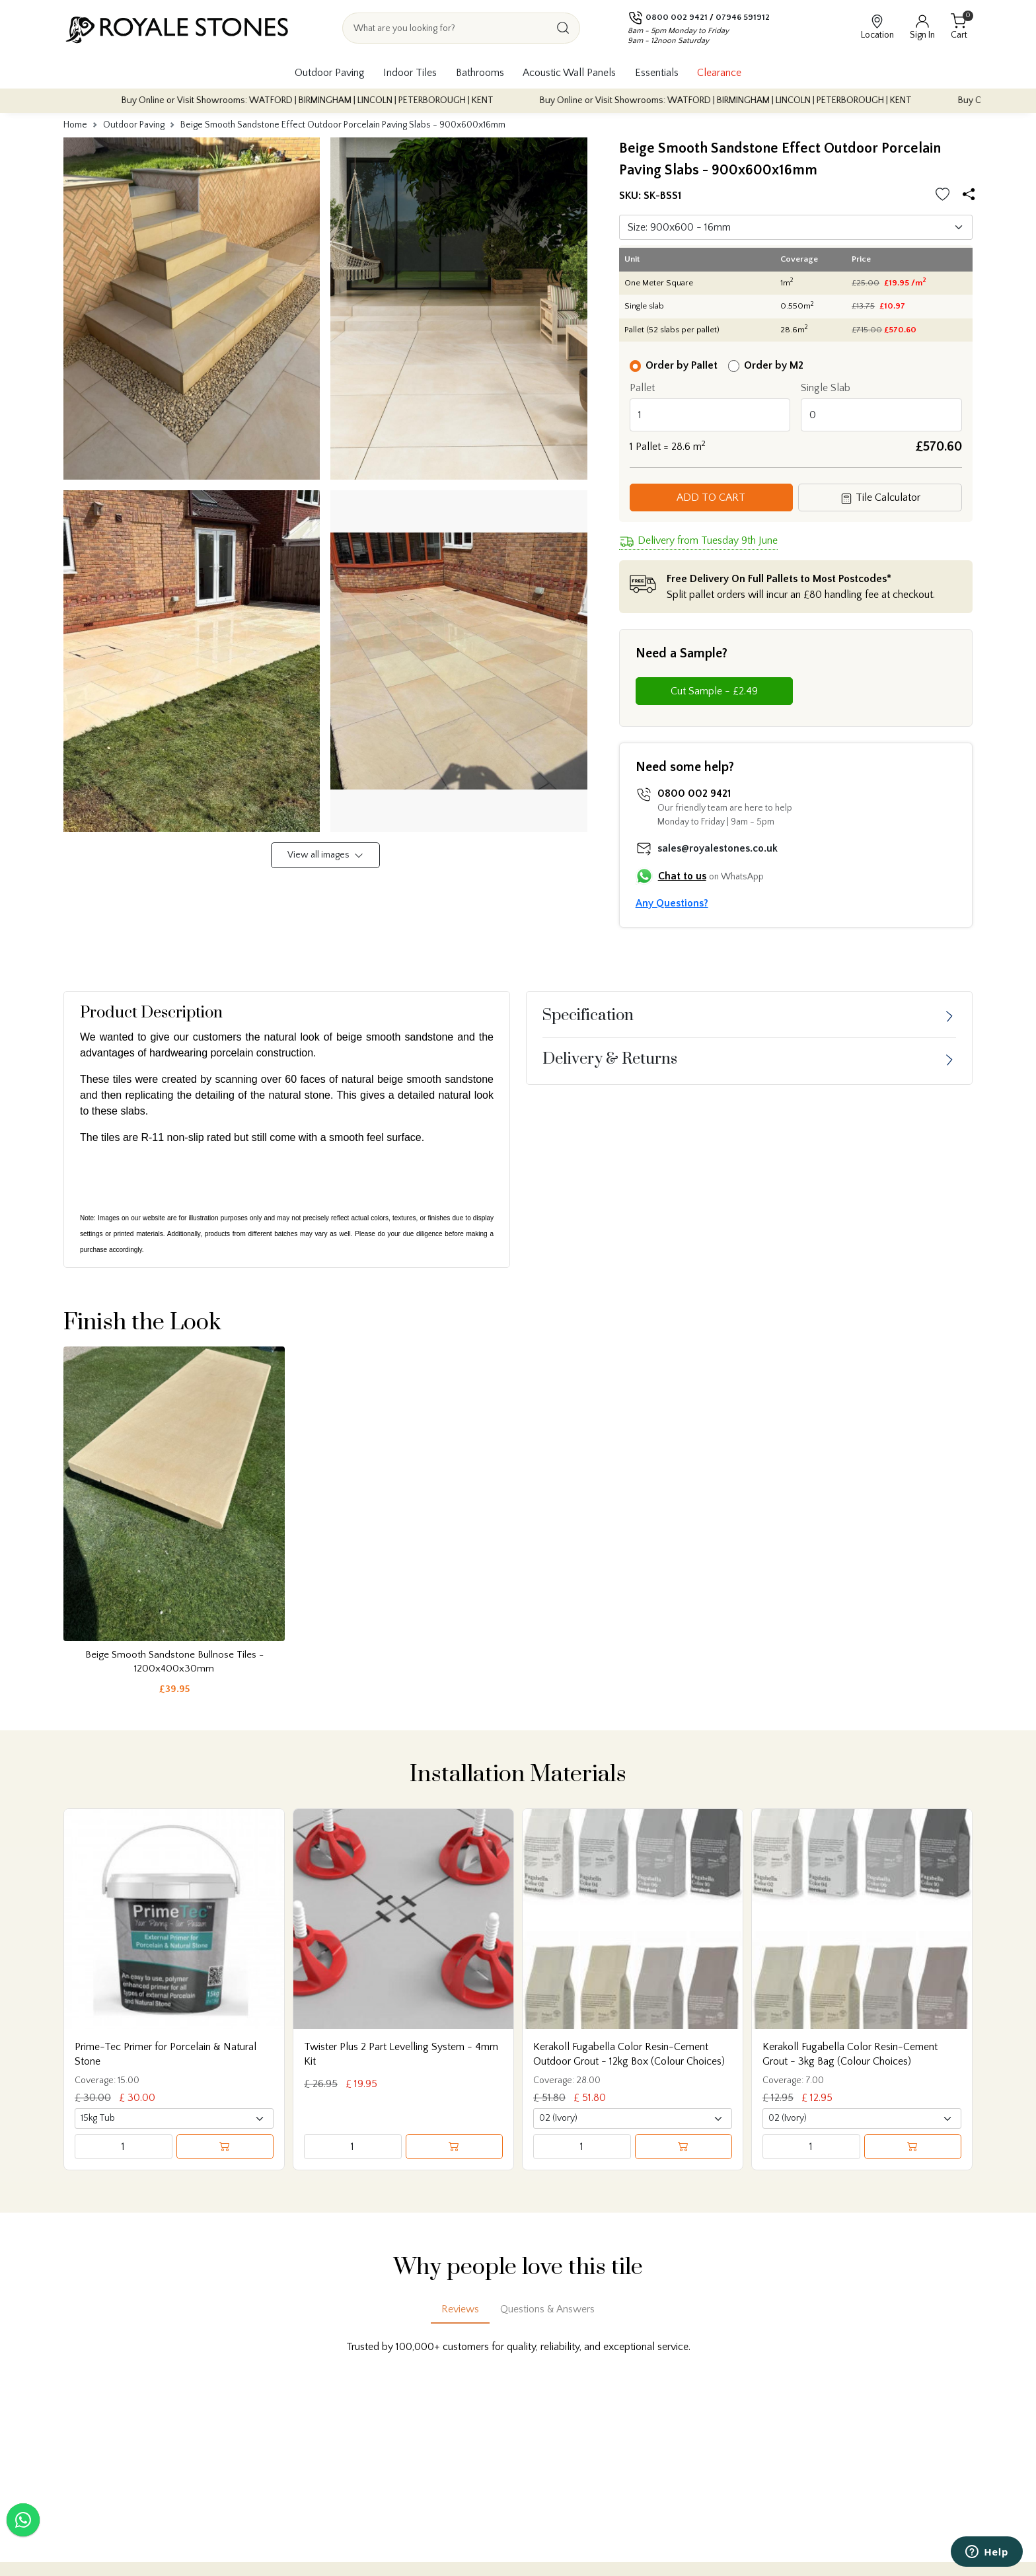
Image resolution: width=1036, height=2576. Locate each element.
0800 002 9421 (677, 17)
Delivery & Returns (609, 1059)
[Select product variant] (174, 2118)
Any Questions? (672, 903)
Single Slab (825, 388)
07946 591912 (743, 17)
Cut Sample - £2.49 (714, 691)
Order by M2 (773, 365)
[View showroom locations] (877, 28)
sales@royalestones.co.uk (717, 848)
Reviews (460, 2309)
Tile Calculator (880, 498)
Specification (588, 1015)
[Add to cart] (225, 2146)
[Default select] (796, 227)
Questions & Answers (547, 2309)
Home (75, 125)
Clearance (719, 73)
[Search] (562, 28)
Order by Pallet (682, 365)
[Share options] (970, 195)
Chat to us (682, 876)
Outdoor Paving (330, 73)
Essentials (657, 73)
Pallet (642, 388)
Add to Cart (711, 497)
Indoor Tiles (410, 73)
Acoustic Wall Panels (569, 73)
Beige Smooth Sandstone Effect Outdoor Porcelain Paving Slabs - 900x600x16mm (342, 125)
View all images (325, 855)
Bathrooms (480, 73)
